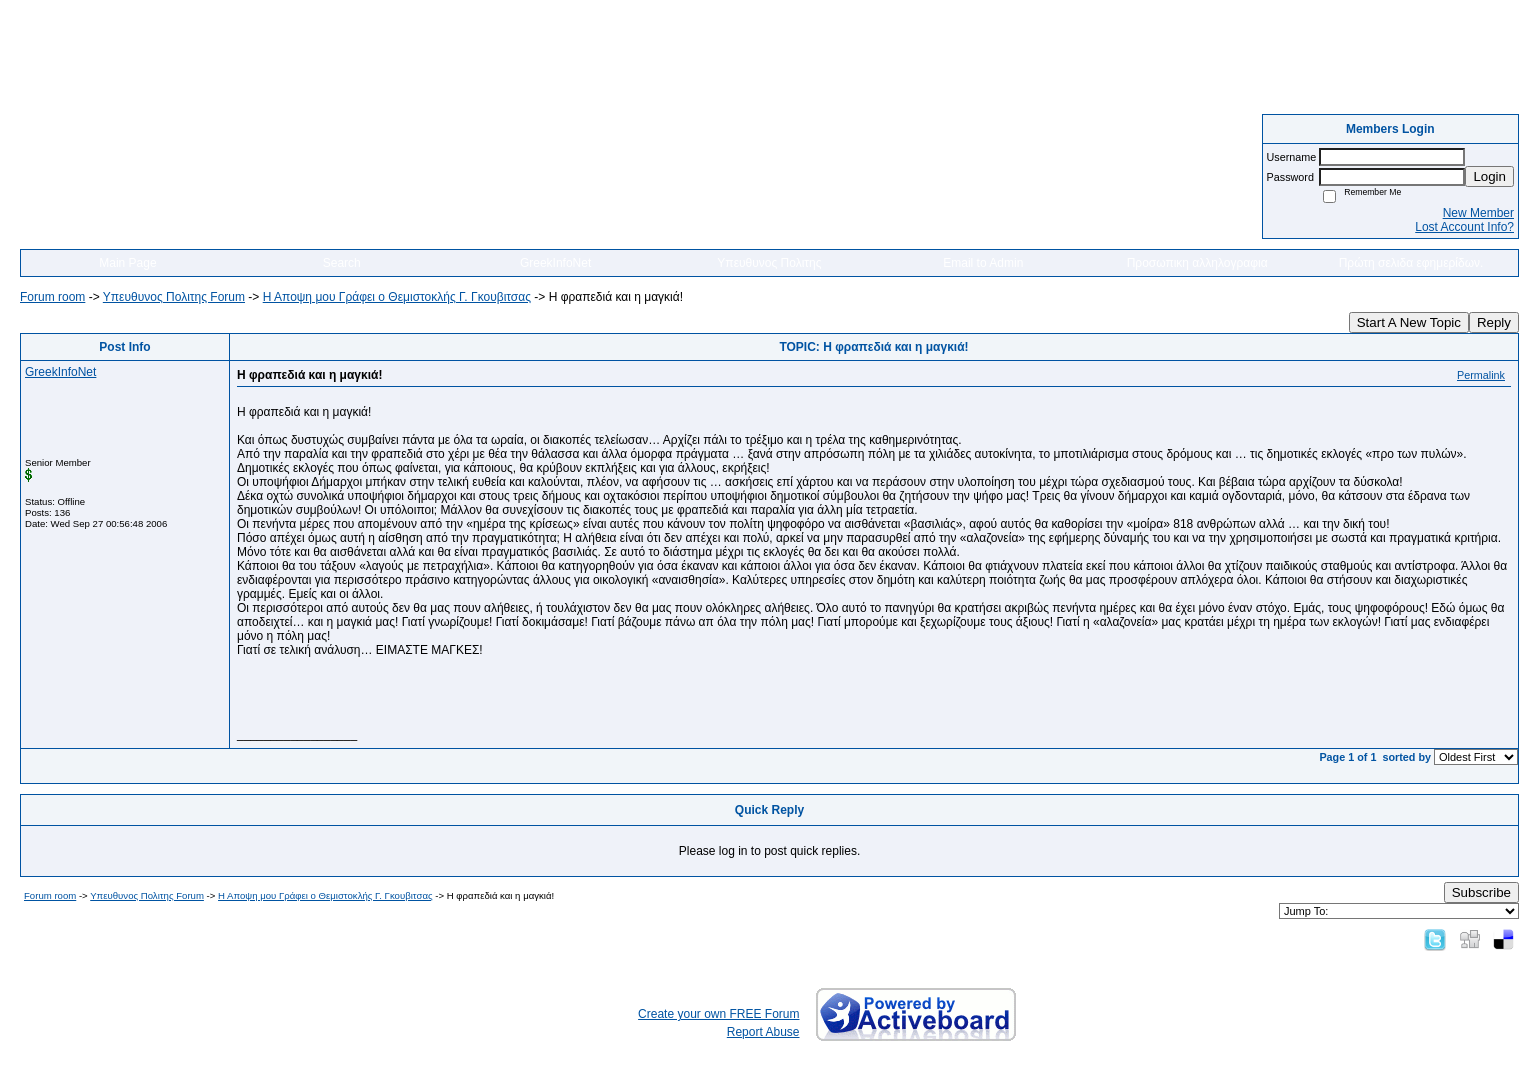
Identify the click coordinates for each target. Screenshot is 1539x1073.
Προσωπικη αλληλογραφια (1197, 263)
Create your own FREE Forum (718, 1014)
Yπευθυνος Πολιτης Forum (174, 297)
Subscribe (1481, 892)
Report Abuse (763, 1032)
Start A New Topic (1409, 322)
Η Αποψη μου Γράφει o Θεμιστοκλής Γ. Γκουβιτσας (397, 297)
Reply (1494, 322)
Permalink (1481, 375)
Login (1489, 176)
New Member (1478, 213)
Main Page (127, 263)
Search (342, 263)
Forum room (52, 297)
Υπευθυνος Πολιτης (769, 263)
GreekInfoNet (555, 263)
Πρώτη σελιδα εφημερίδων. (1411, 263)
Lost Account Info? (1464, 227)
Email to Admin (983, 263)
